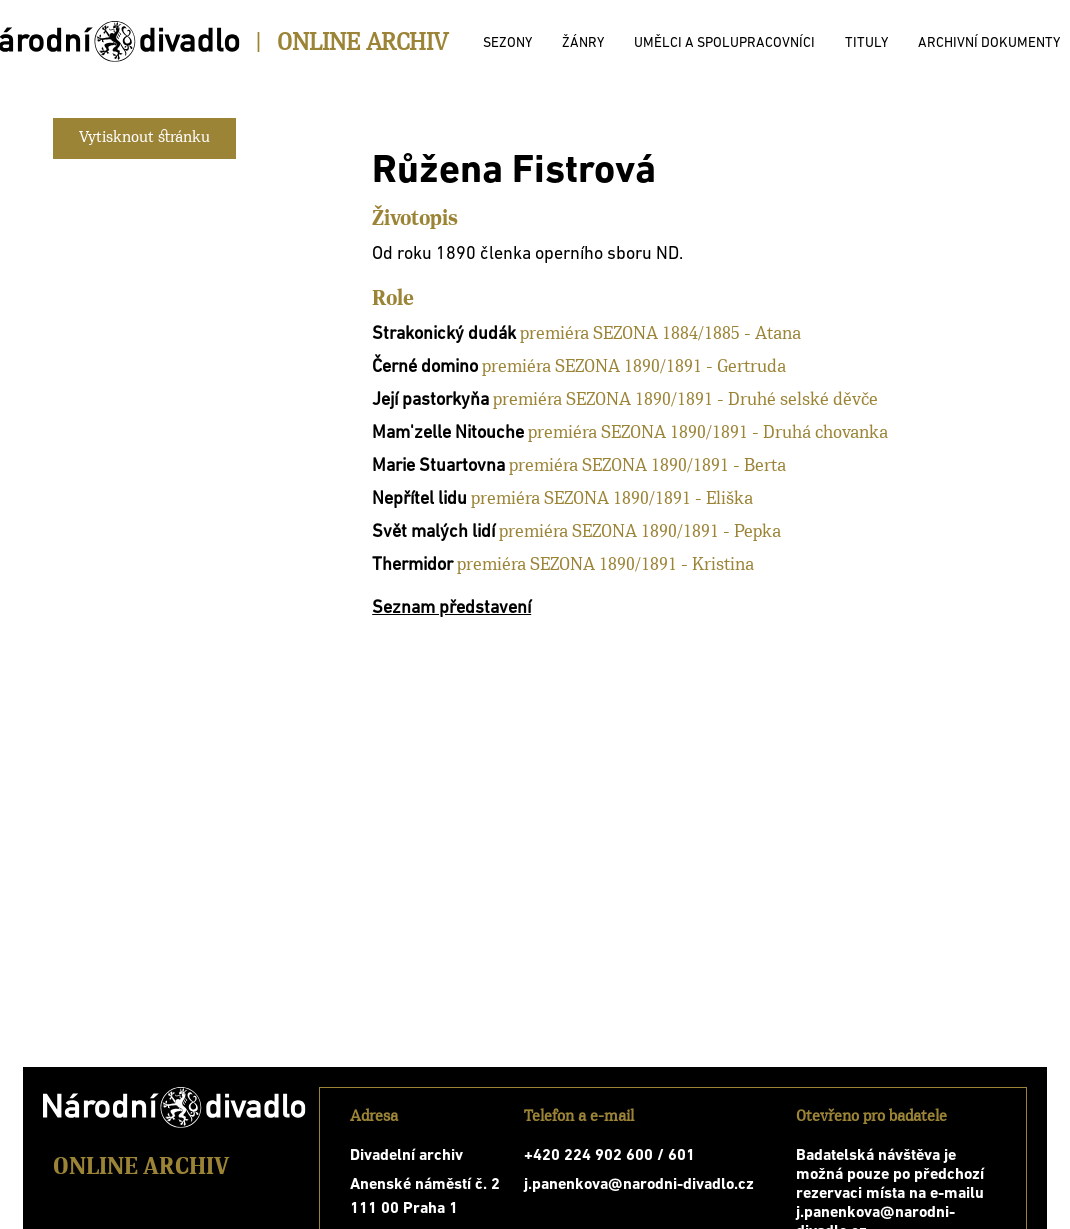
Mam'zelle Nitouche (448, 433)
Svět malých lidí (433, 532)
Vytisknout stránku (144, 138)
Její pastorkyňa (430, 400)
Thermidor (412, 565)
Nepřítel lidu (419, 499)
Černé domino (425, 367)
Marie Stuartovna (438, 466)
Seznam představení (451, 608)
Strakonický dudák (444, 334)
